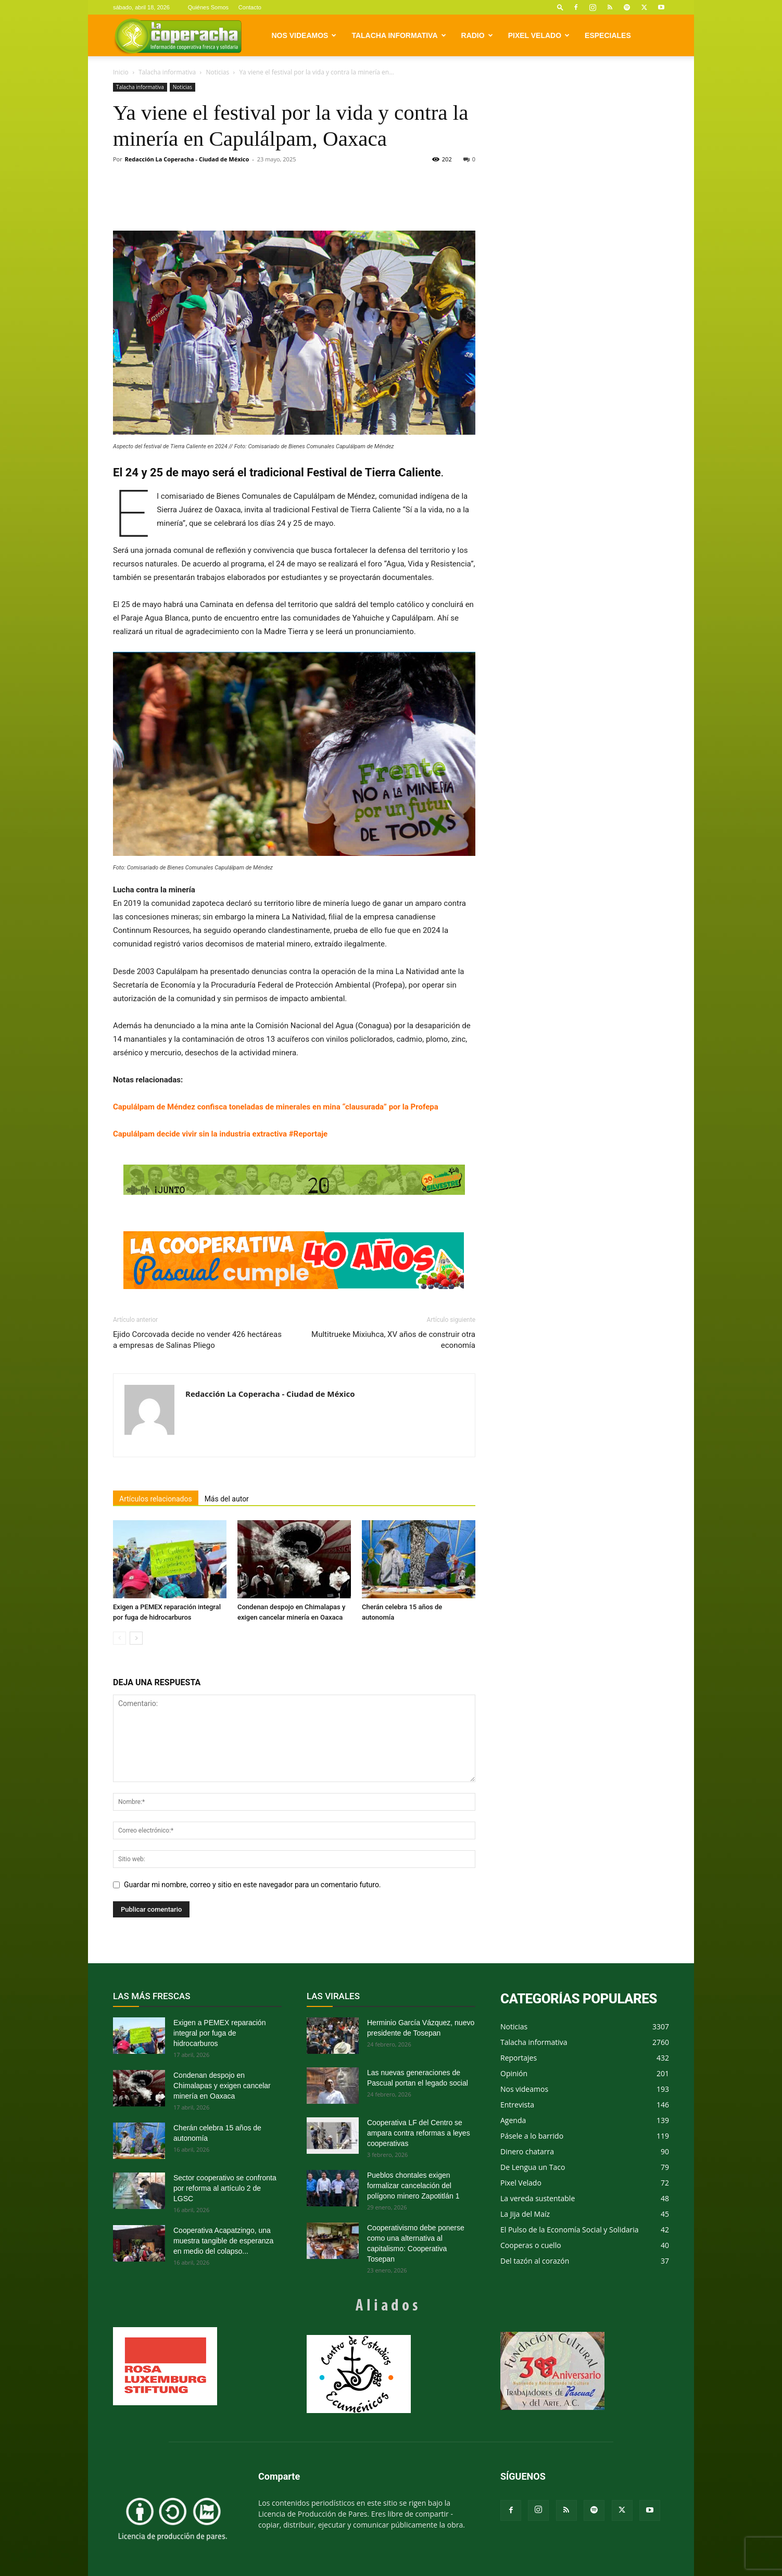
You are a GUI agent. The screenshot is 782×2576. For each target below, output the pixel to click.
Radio (477, 35)
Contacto (249, 7)
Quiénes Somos (208, 7)
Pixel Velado (539, 35)
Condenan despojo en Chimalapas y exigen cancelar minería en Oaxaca (222, 2085)
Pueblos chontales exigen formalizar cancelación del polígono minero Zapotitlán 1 (413, 2185)
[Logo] (178, 36)
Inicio (121, 72)
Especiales (608, 35)
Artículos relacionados (155, 1499)
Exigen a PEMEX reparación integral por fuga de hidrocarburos (219, 2033)
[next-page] (136, 1638)
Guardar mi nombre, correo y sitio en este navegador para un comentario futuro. (252, 1884)
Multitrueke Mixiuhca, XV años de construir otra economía (393, 1340)
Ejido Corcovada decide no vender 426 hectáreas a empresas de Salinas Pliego (197, 1340)
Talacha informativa (398, 35)
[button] (560, 7)
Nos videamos (304, 35)
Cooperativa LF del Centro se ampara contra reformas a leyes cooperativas (418, 2133)
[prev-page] (119, 1638)
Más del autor (227, 1499)
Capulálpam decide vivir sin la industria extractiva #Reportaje (220, 1134)
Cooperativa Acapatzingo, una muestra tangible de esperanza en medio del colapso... (223, 2240)
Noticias (217, 72)
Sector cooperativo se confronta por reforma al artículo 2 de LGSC (224, 2188)
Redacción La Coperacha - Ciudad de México (187, 159)
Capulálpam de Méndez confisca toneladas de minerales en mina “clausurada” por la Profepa (275, 1107)
